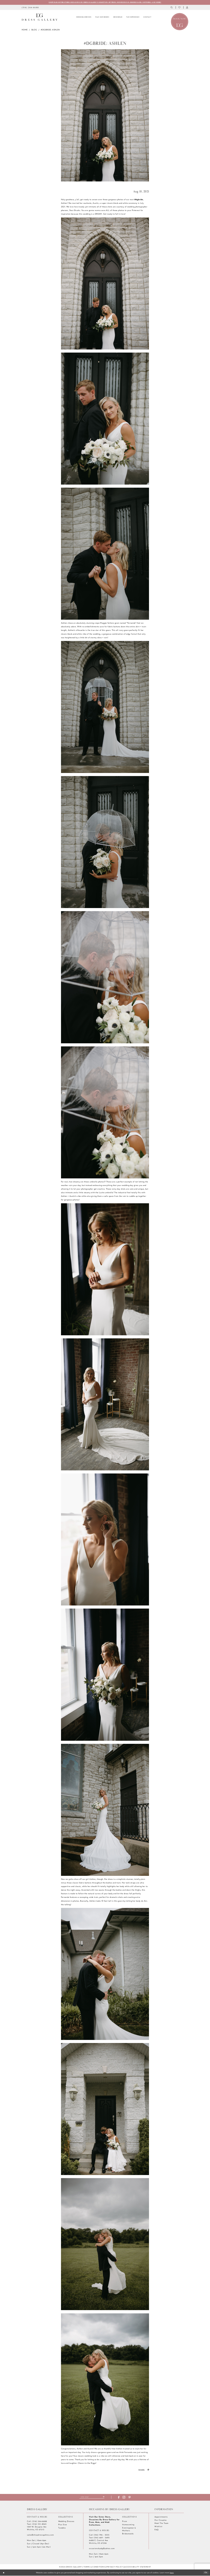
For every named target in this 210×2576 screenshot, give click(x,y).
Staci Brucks (74, 210)
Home (25, 30)
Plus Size (62, 2525)
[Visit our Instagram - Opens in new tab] (125, 2497)
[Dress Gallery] (39, 17)
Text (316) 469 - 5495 (99, 2538)
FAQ (156, 2530)
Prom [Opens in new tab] (124, 2521)
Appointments (161, 2517)
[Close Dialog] (4, 2573)
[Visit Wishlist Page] (179, 7)
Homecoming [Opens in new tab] (128, 2525)
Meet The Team (161, 2523)
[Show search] (172, 7)
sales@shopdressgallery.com (40, 2535)
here (172, 2573)
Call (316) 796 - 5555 (99, 2535)
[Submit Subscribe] (105, 2497)
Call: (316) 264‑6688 (37, 2521)
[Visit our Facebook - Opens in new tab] (120, 2497)
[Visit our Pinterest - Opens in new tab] (131, 2497)
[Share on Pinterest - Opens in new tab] (148, 2470)
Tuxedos (62, 2528)
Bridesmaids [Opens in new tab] (128, 2534)
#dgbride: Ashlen (50, 30)
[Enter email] (92, 2497)
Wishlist (158, 2527)
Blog (34, 30)
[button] (187, 7)
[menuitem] (30, 7)
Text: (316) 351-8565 (37, 2524)
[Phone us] (30, 7)
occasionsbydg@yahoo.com (102, 2549)
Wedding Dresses (66, 2521)
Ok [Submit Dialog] (205, 2573)
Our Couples (160, 2520)
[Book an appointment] (179, 21)
